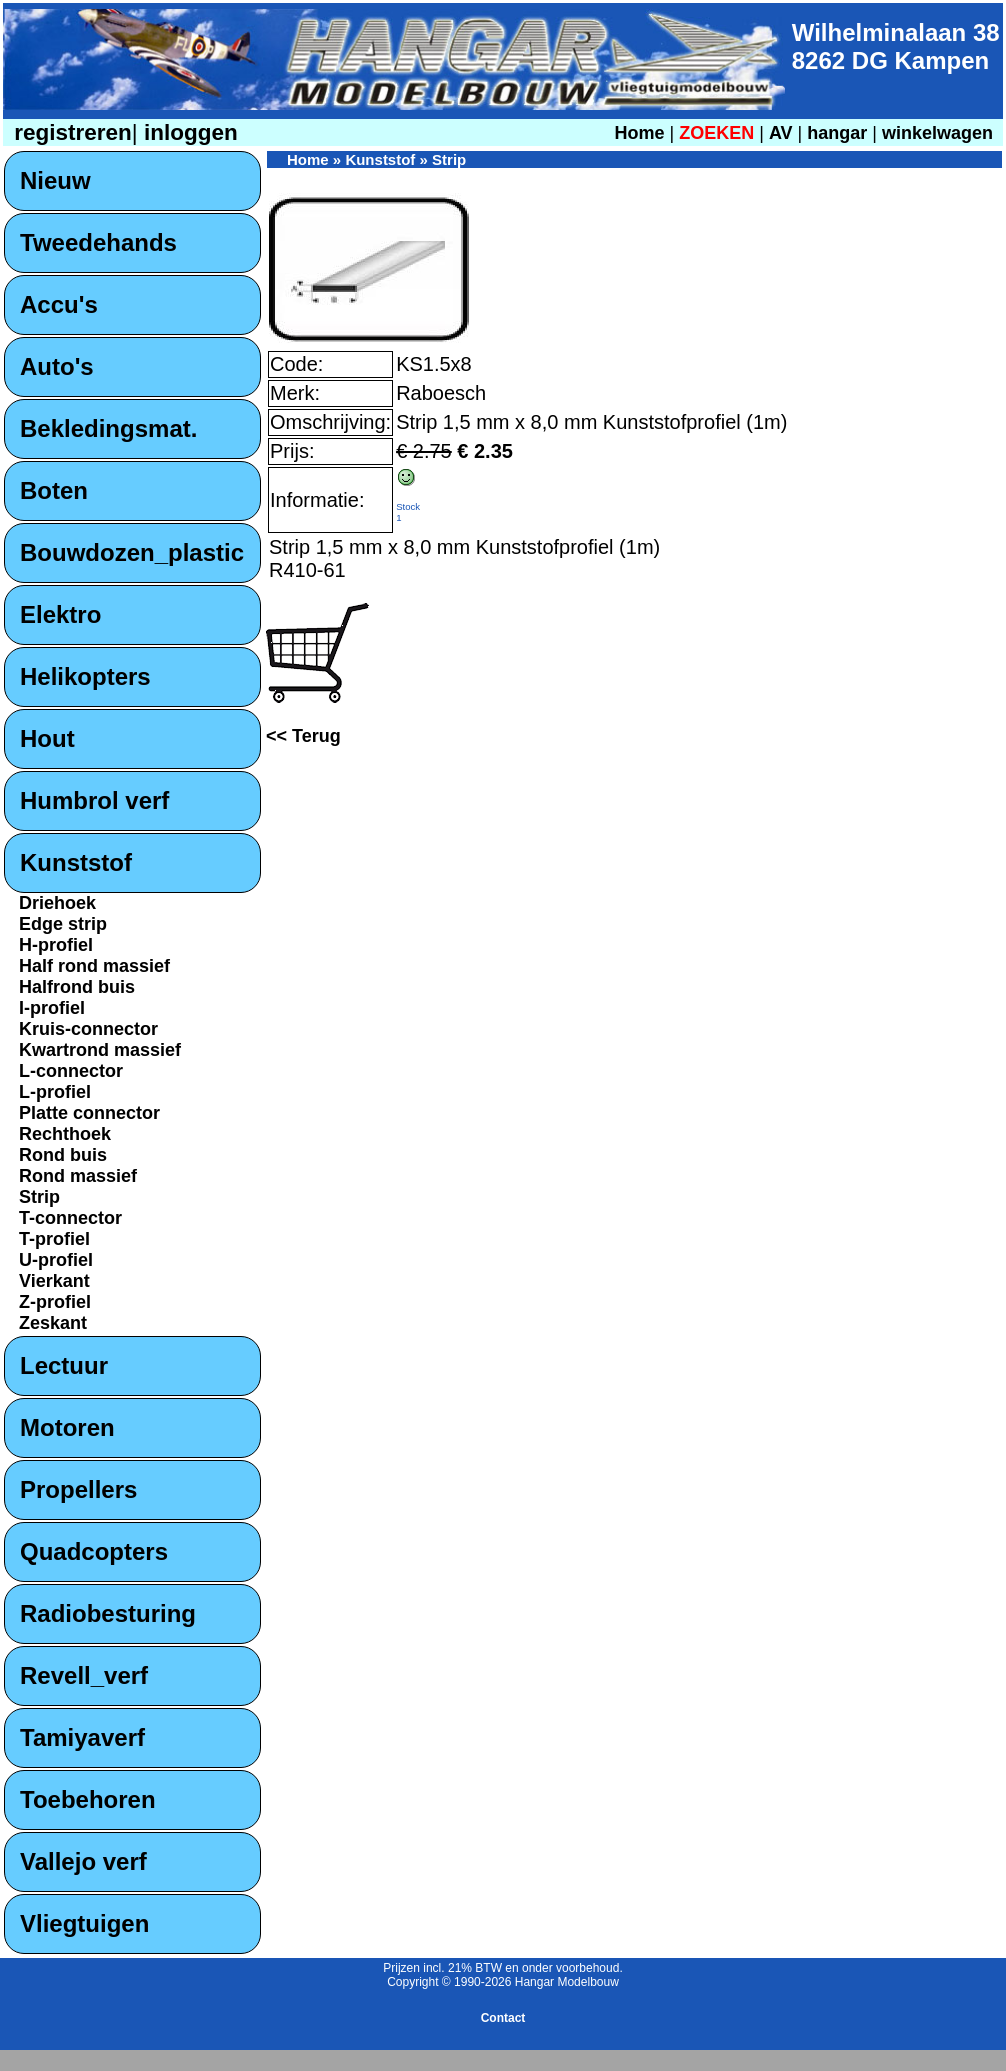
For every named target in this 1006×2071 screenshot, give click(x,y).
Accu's (59, 304)
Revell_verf (84, 1675)
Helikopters (85, 676)
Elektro (60, 614)
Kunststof (76, 862)
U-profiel (56, 1260)
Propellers (78, 1489)
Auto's (57, 366)
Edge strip (63, 924)
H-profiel (56, 945)
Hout (47, 738)
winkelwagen (937, 133)
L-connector (71, 1071)
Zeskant (53, 1323)
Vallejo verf (83, 1861)
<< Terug (303, 736)
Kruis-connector (88, 1029)
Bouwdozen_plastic (132, 552)
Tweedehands (98, 242)
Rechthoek (65, 1134)
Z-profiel (55, 1302)
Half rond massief (94, 966)
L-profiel (55, 1092)
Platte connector (89, 1113)
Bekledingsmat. (108, 428)
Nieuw (55, 180)
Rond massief (78, 1176)
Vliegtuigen (84, 1923)
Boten (54, 490)
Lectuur (64, 1365)
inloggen (188, 132)
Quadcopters (94, 1551)
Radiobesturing (108, 1613)
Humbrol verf (94, 800)
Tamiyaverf (82, 1737)
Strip (39, 1197)
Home (639, 133)
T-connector (70, 1218)
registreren (70, 132)
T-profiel (54, 1239)
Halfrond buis (77, 987)
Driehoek (57, 903)
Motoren (67, 1427)
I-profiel (52, 1008)
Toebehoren (88, 1799)
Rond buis (63, 1155)
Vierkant (54, 1281)
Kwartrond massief (100, 1050)
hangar (837, 133)
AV (783, 133)
